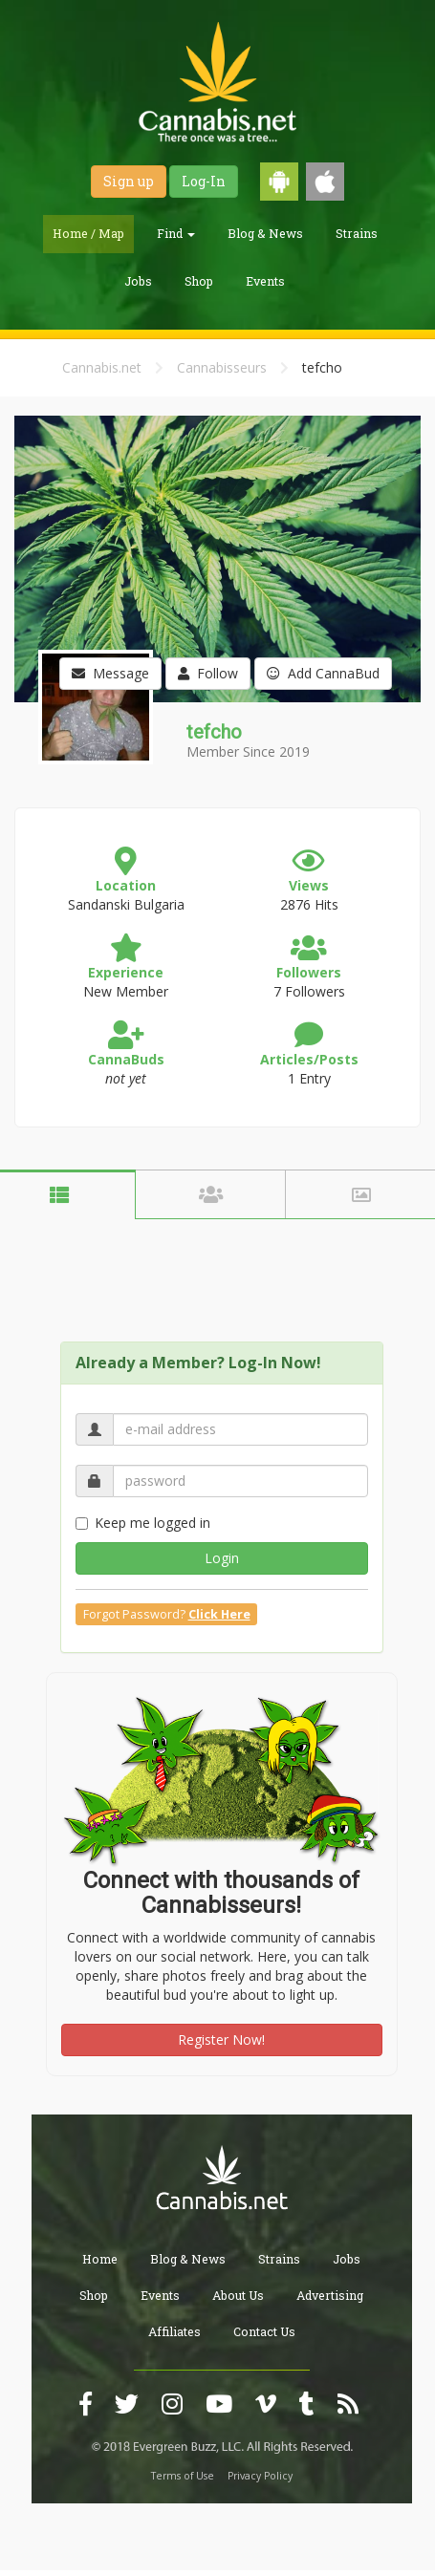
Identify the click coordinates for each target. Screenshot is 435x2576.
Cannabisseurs (222, 367)
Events (265, 281)
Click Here (219, 1614)
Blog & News (265, 233)
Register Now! (221, 2039)
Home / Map (88, 233)
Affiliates (174, 2331)
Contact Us (264, 2331)
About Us (238, 2295)
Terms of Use (182, 2475)
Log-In (204, 181)
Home (100, 2258)
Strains (357, 233)
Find (176, 233)
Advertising (329, 2295)
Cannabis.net (101, 367)
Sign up (128, 181)
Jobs (138, 281)
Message (110, 673)
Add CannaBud (323, 673)
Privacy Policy (260, 2475)
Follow (208, 673)
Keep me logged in (143, 1522)
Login (222, 1558)
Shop (199, 281)
